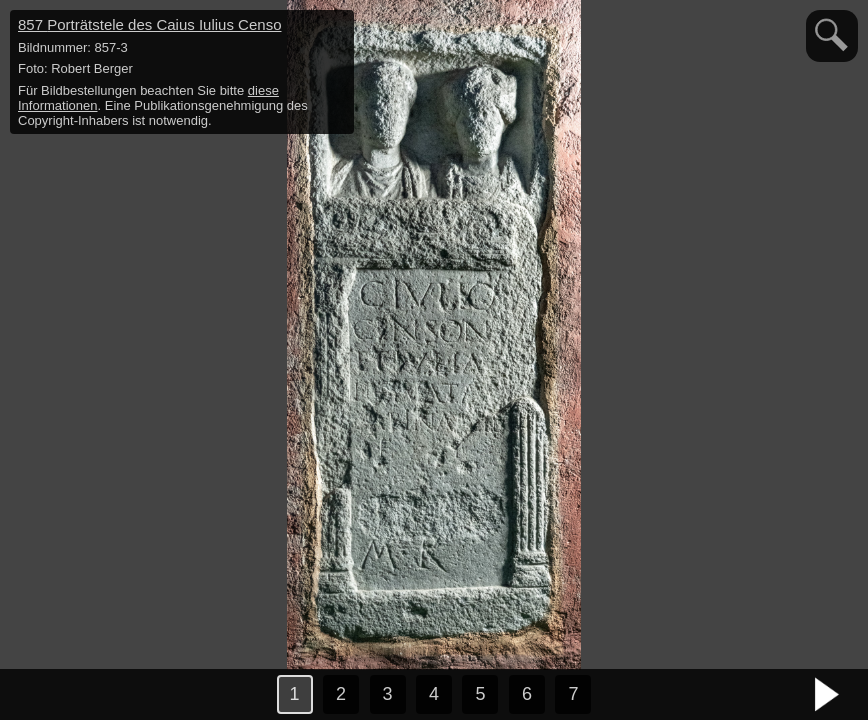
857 (149, 24)
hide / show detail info (336, 28)
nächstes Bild (828, 695)
